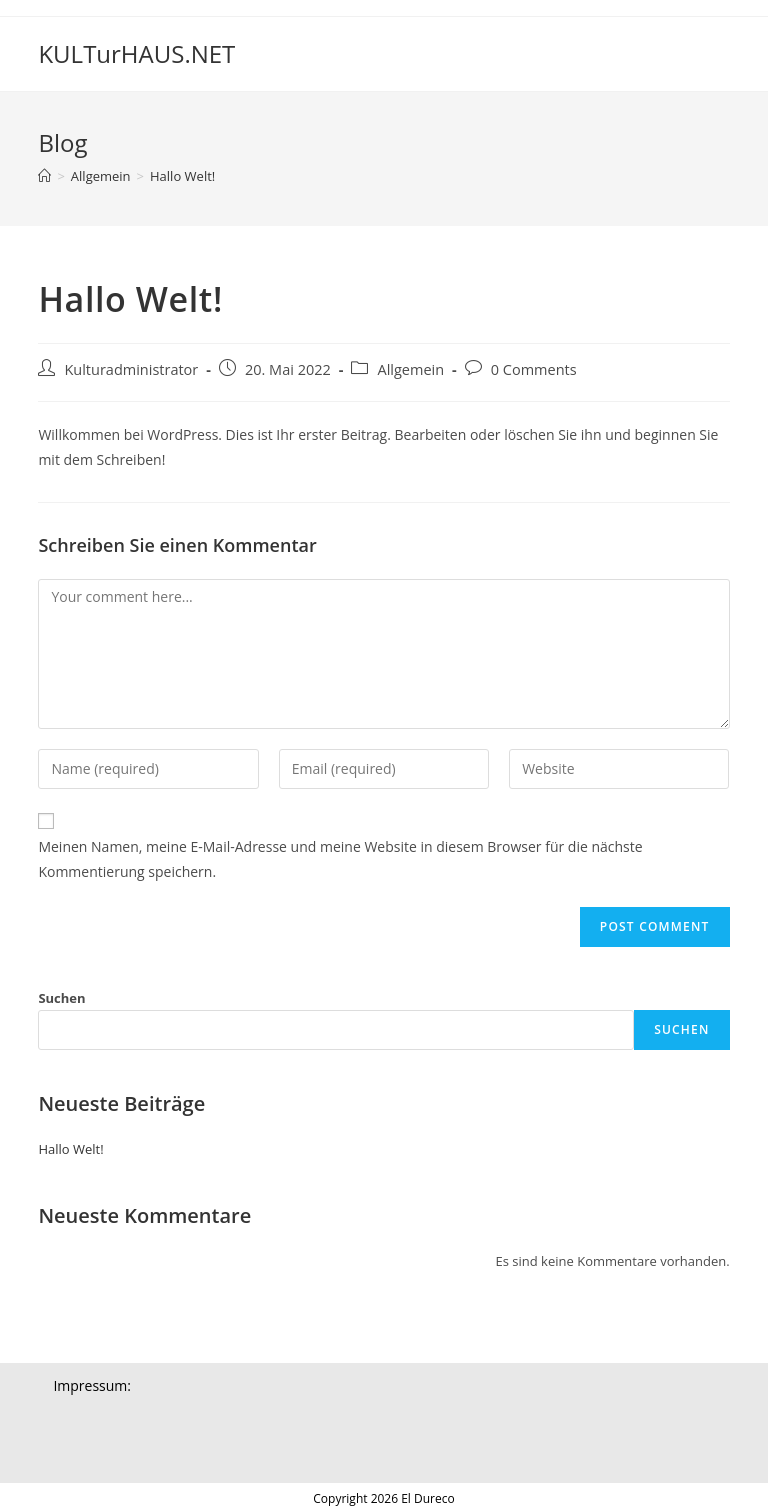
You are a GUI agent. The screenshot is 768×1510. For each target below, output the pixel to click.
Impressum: (92, 1385)
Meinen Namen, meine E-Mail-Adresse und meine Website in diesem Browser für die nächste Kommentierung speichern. (340, 859)
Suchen (61, 998)
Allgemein (410, 369)
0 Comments (534, 369)
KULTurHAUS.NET (136, 53)
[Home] (44, 176)
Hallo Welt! (182, 176)
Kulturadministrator (131, 369)
